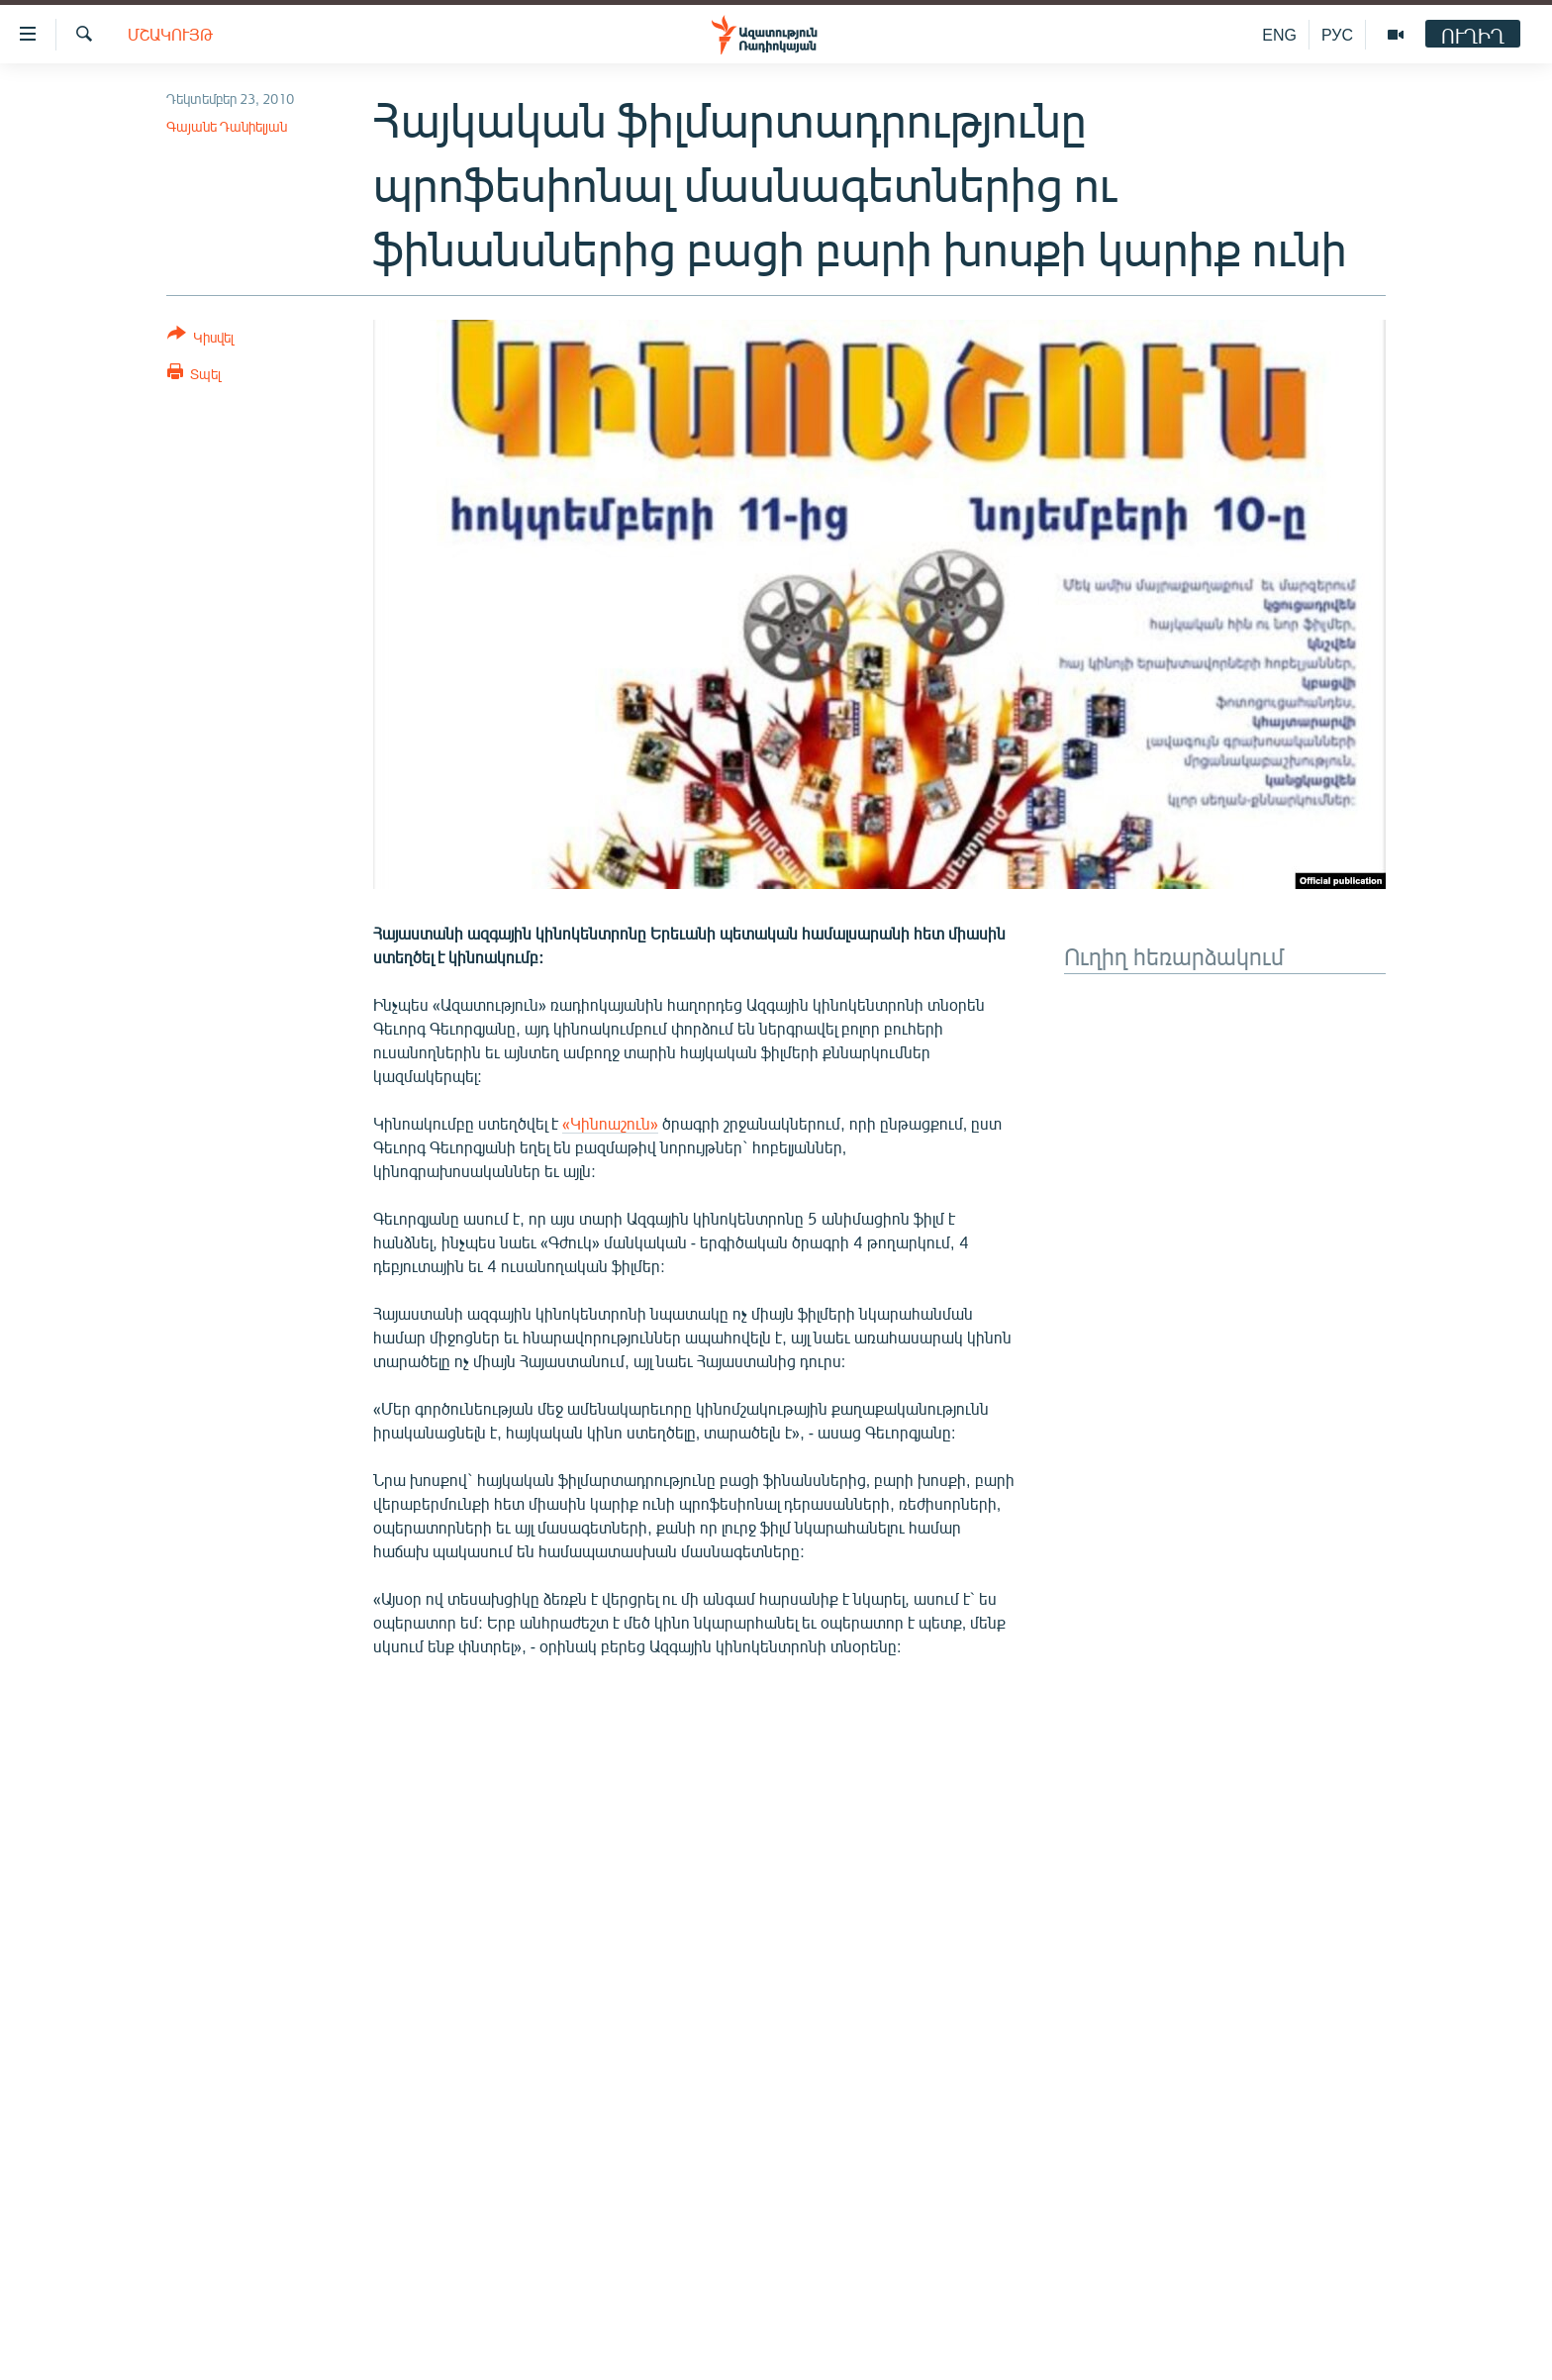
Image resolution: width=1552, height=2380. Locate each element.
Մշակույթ (170, 34)
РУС (1337, 34)
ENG (1279, 34)
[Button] (200, 339)
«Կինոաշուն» (610, 1123)
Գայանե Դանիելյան (226, 126)
